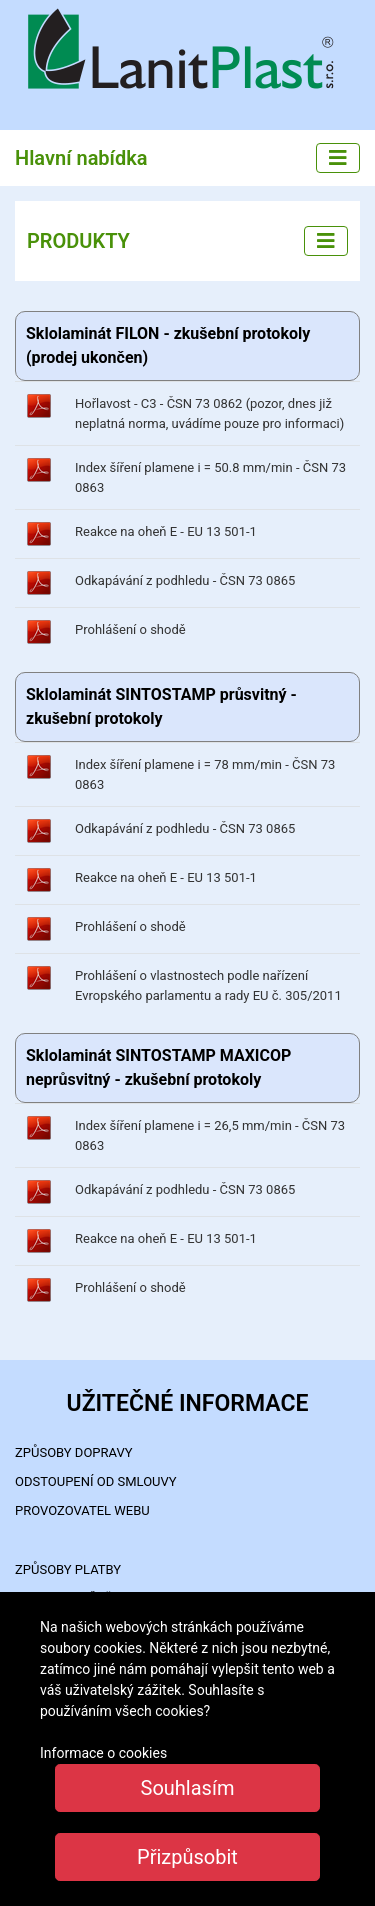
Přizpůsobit (187, 1857)
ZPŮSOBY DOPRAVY (74, 1452)
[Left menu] (326, 241)
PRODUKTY (78, 241)
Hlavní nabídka (81, 158)
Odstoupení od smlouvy (96, 1481)
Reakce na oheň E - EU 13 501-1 (166, 531)
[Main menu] (338, 158)
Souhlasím (188, 1788)
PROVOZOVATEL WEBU (82, 1510)
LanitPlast (188, 51)
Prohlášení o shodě (130, 629)
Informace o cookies (103, 1753)
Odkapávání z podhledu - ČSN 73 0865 (185, 580)
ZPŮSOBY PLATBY (68, 1569)
